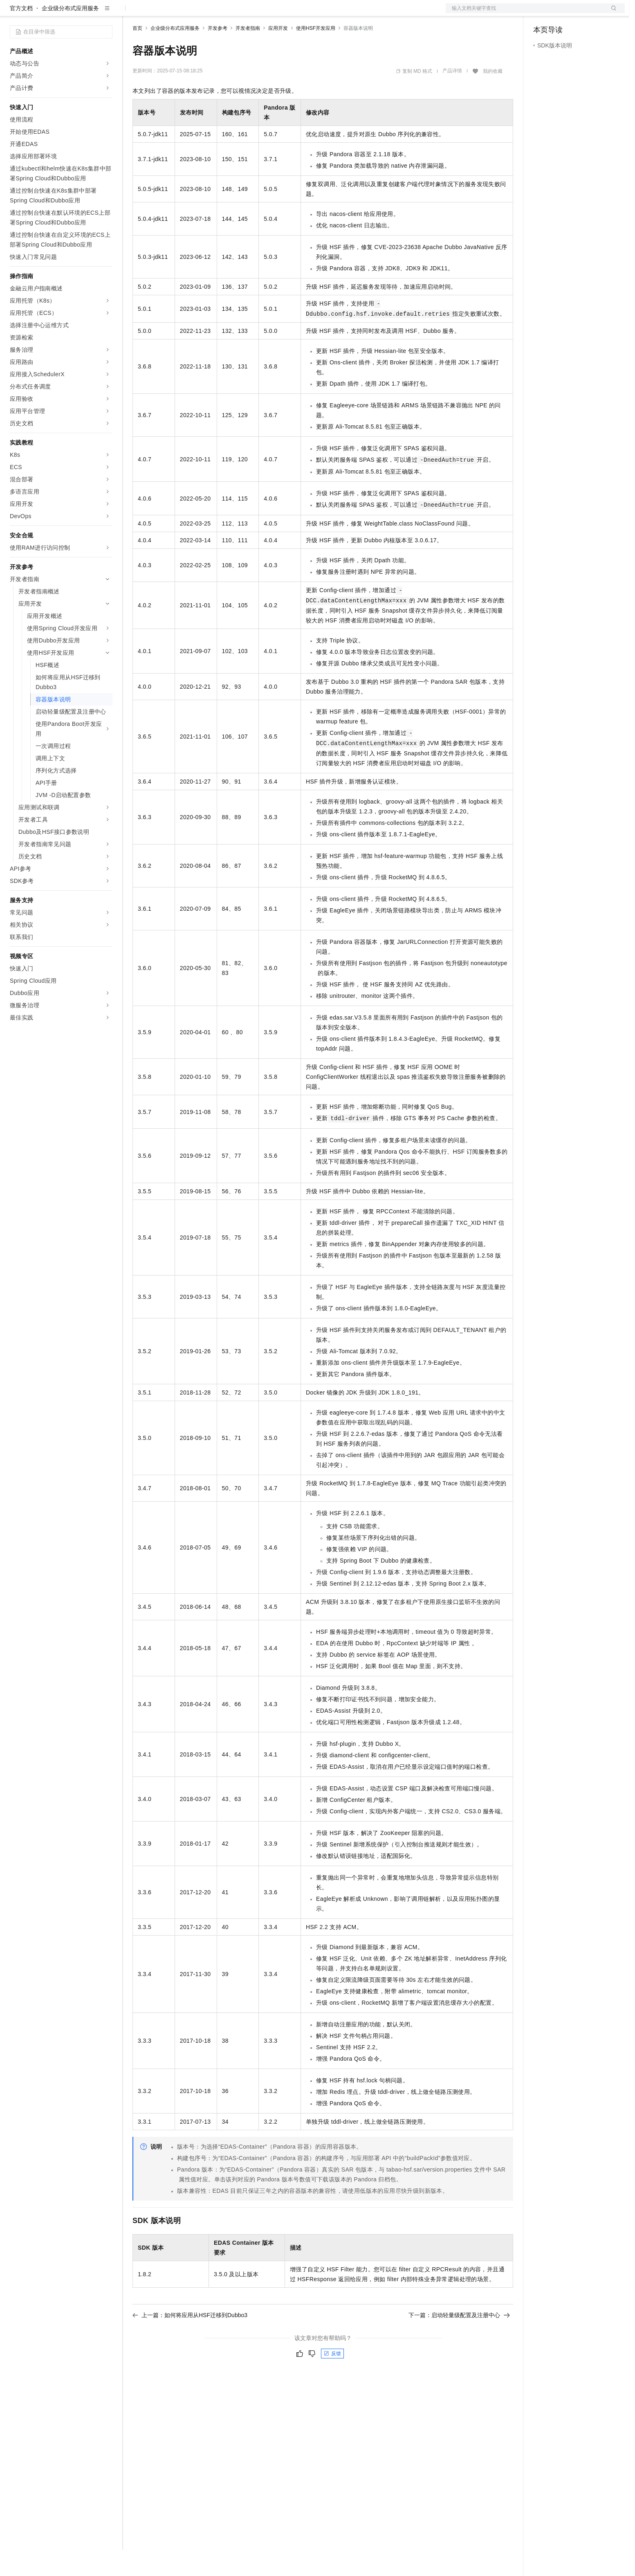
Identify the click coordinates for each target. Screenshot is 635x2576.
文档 (525, 13)
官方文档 (21, 34)
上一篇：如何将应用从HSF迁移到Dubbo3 (189, 2341)
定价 (176, 13)
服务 (241, 13)
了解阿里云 (269, 13)
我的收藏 (493, 97)
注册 (581, 13)
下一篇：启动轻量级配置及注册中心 (459, 2341)
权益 (157, 13)
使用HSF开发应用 (315, 54)
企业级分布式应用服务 (70, 34)
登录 (611, 13)
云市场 (199, 13)
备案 (542, 13)
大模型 (83, 13)
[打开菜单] (13, 13)
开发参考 (217, 54)
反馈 (332, 2380)
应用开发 (278, 54)
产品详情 (452, 97)
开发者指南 (248, 54)
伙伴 (221, 13)
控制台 (561, 13)
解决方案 (131, 13)
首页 (137, 54)
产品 (106, 13)
